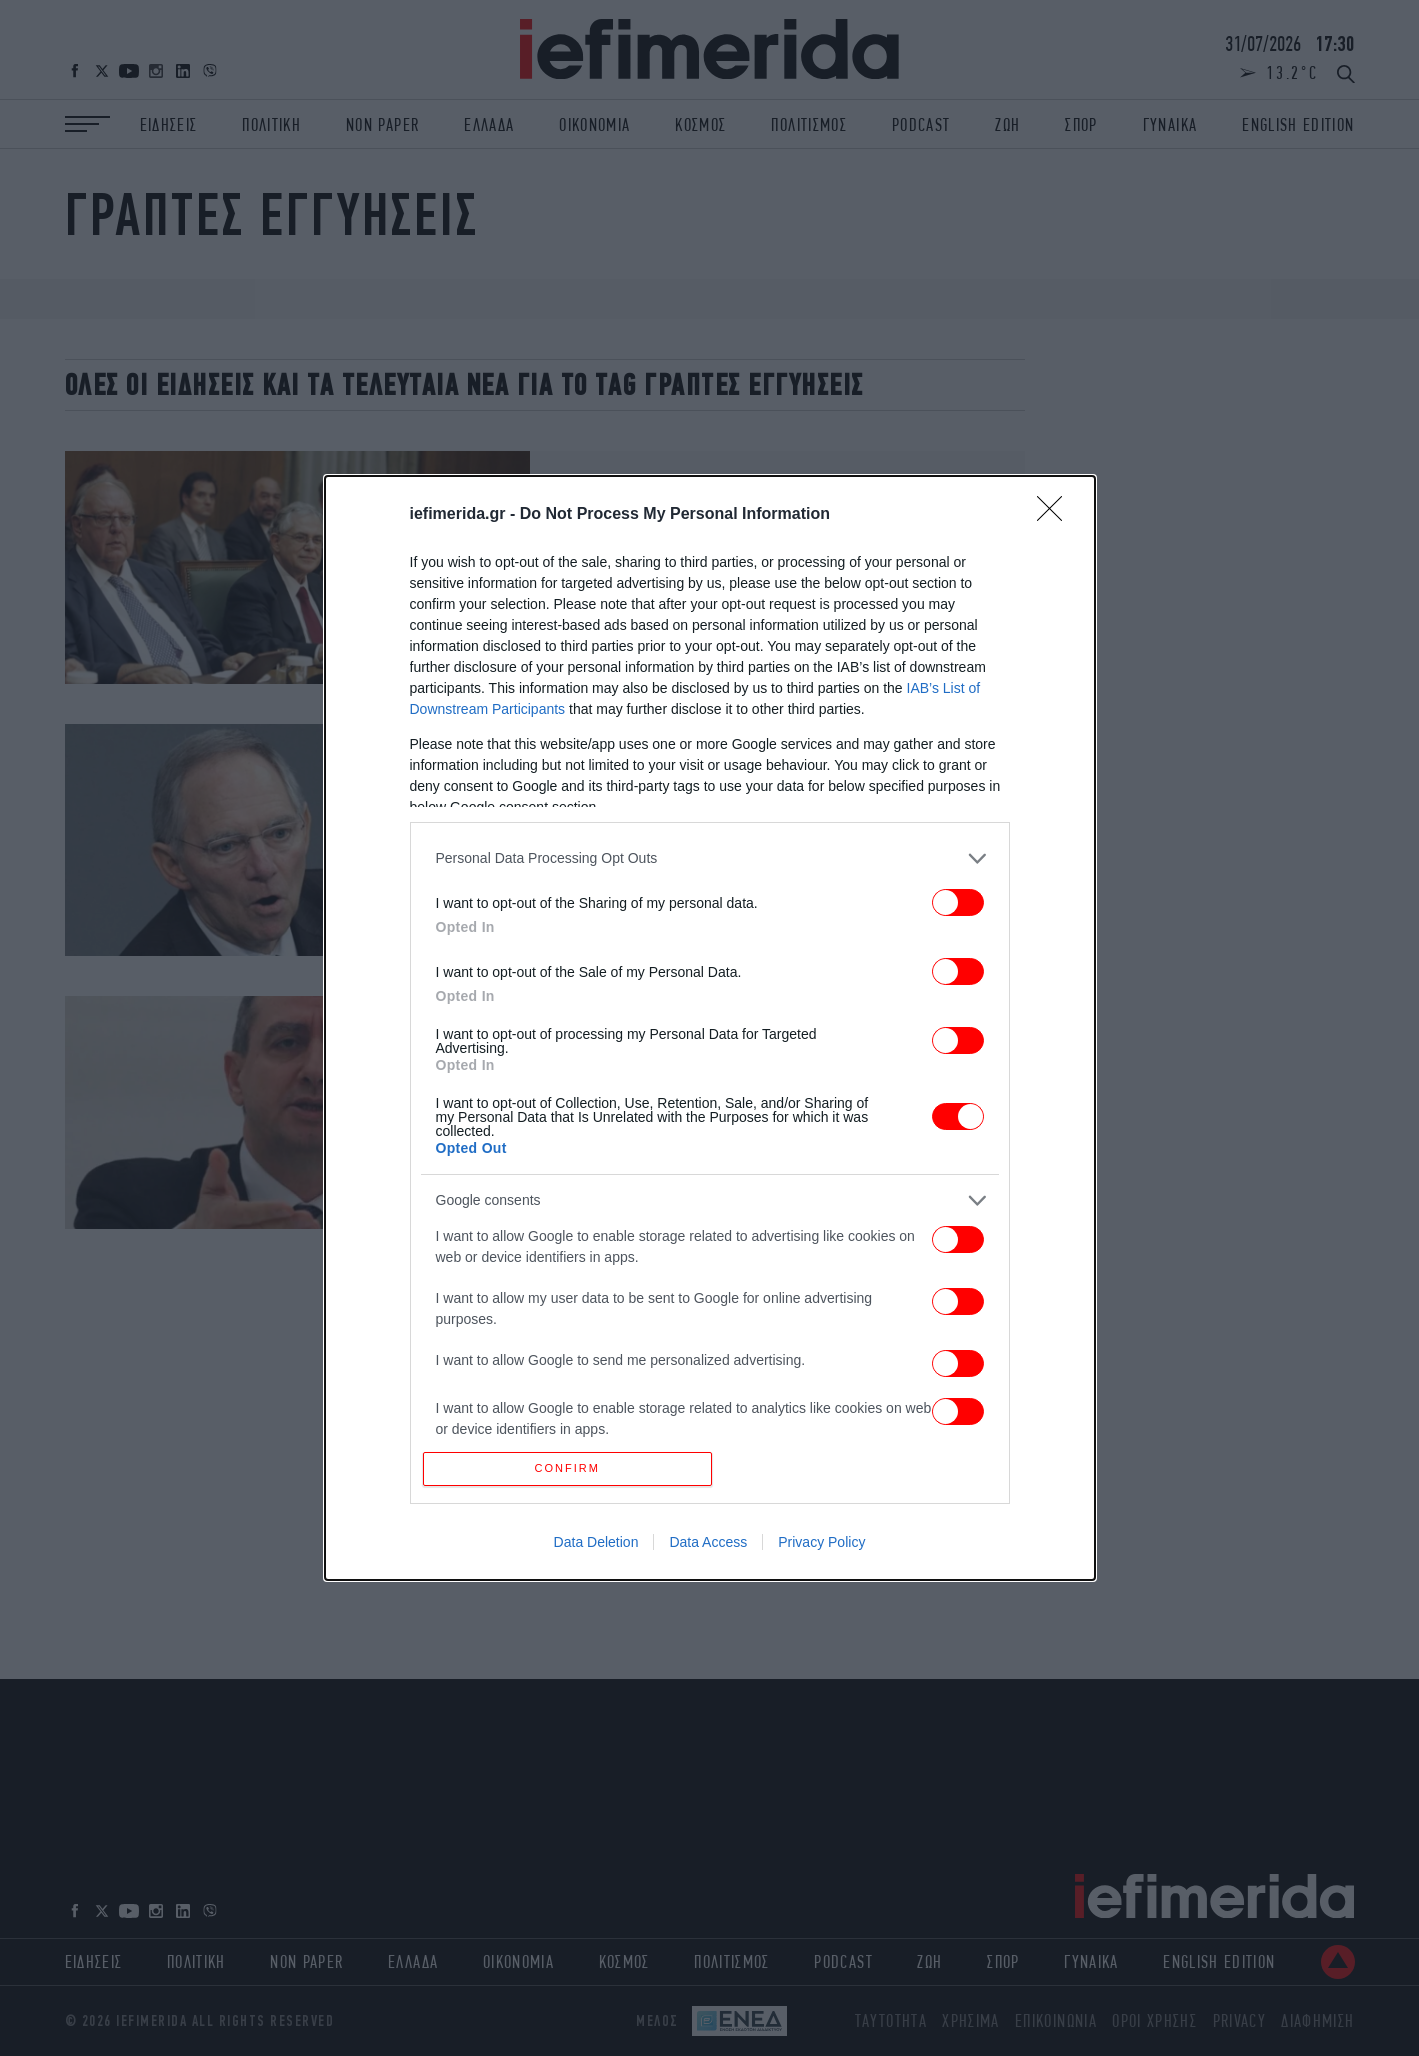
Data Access (708, 1546)
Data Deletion (596, 1546)
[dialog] (710, 1028)
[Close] (1056, 511)
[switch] (958, 898)
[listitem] (710, 854)
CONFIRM (571, 1468)
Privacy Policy (821, 1546)
